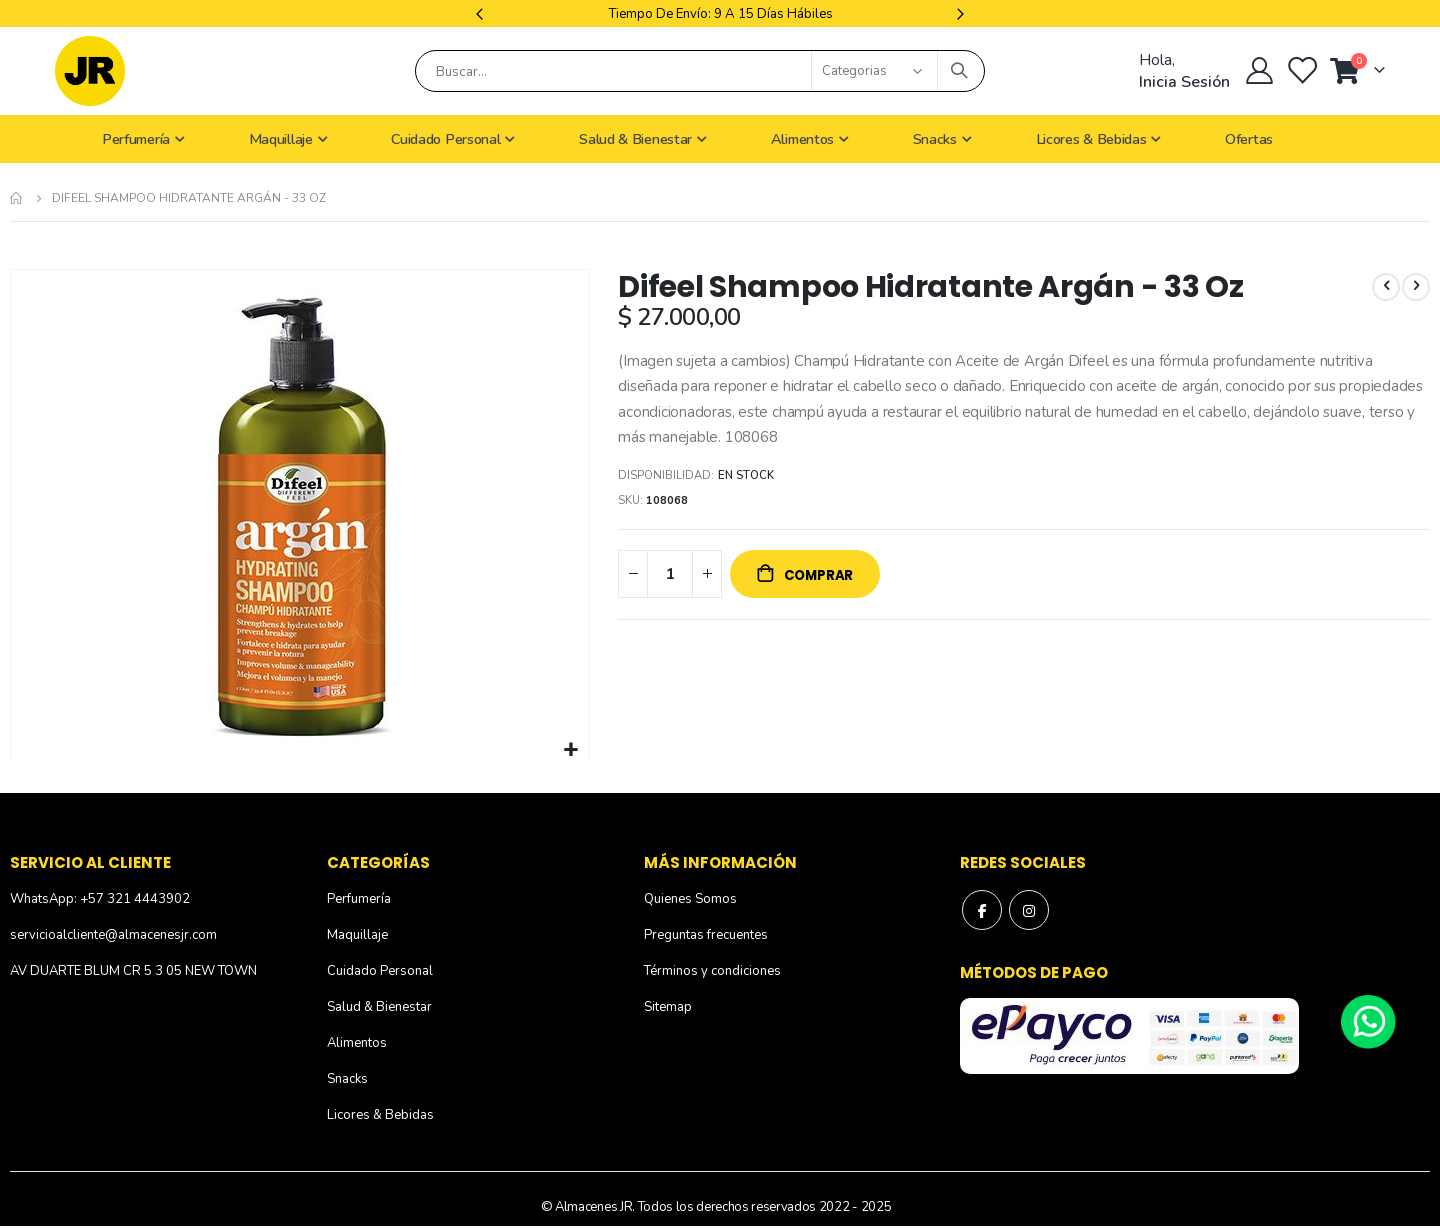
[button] (571, 750)
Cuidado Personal (380, 971)
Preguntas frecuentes (706, 935)
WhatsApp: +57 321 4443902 (100, 899)
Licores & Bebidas (380, 1115)
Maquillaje (357, 935)
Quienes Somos (690, 899)
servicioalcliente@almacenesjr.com (113, 935)
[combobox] (700, 71)
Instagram (1029, 910)
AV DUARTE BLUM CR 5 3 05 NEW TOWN (133, 971)
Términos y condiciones (712, 971)
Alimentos (357, 1043)
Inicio (17, 198)
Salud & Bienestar (379, 1007)
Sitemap (668, 1007)
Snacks (347, 1079)
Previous (482, 13)
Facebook (982, 910)
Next (958, 13)
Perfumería (359, 899)
